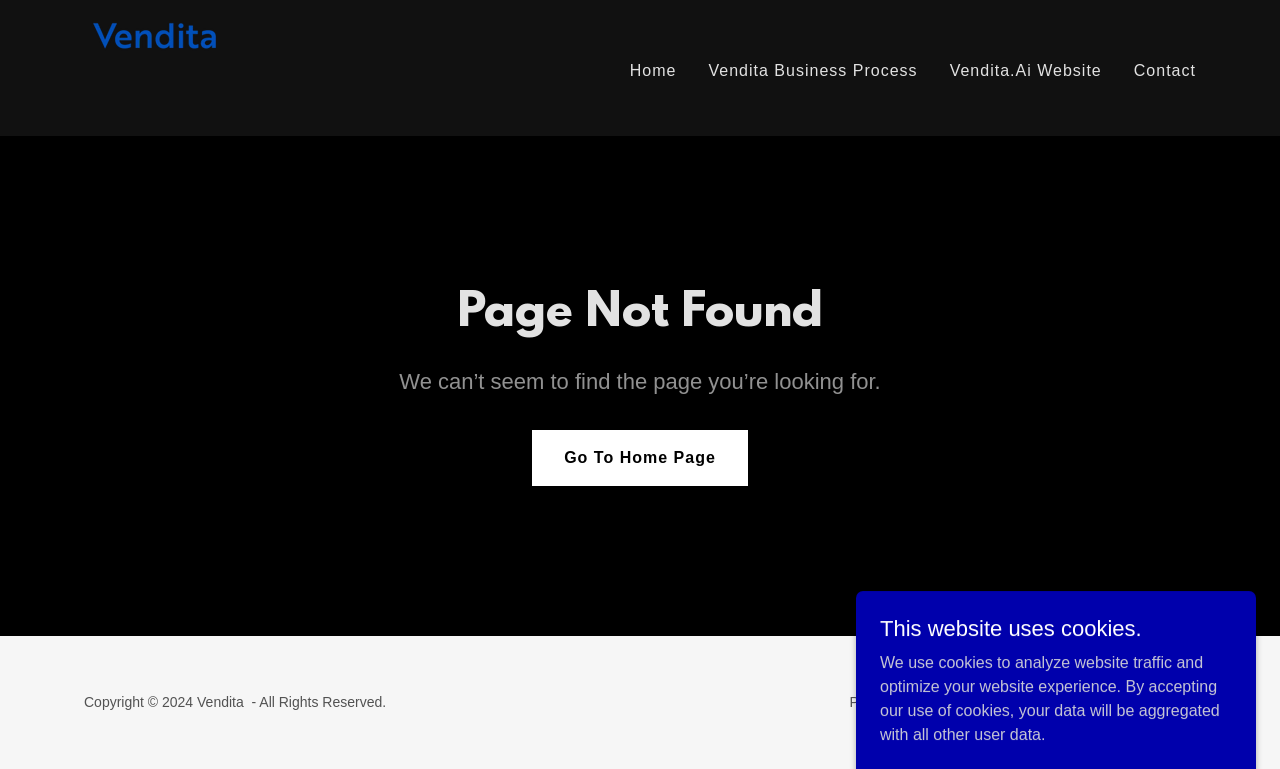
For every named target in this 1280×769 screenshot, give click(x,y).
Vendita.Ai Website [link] (1026, 70)
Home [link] (653, 70)
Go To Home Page (640, 457)
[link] (173, 66)
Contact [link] (1165, 70)
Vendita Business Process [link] (812, 70)
